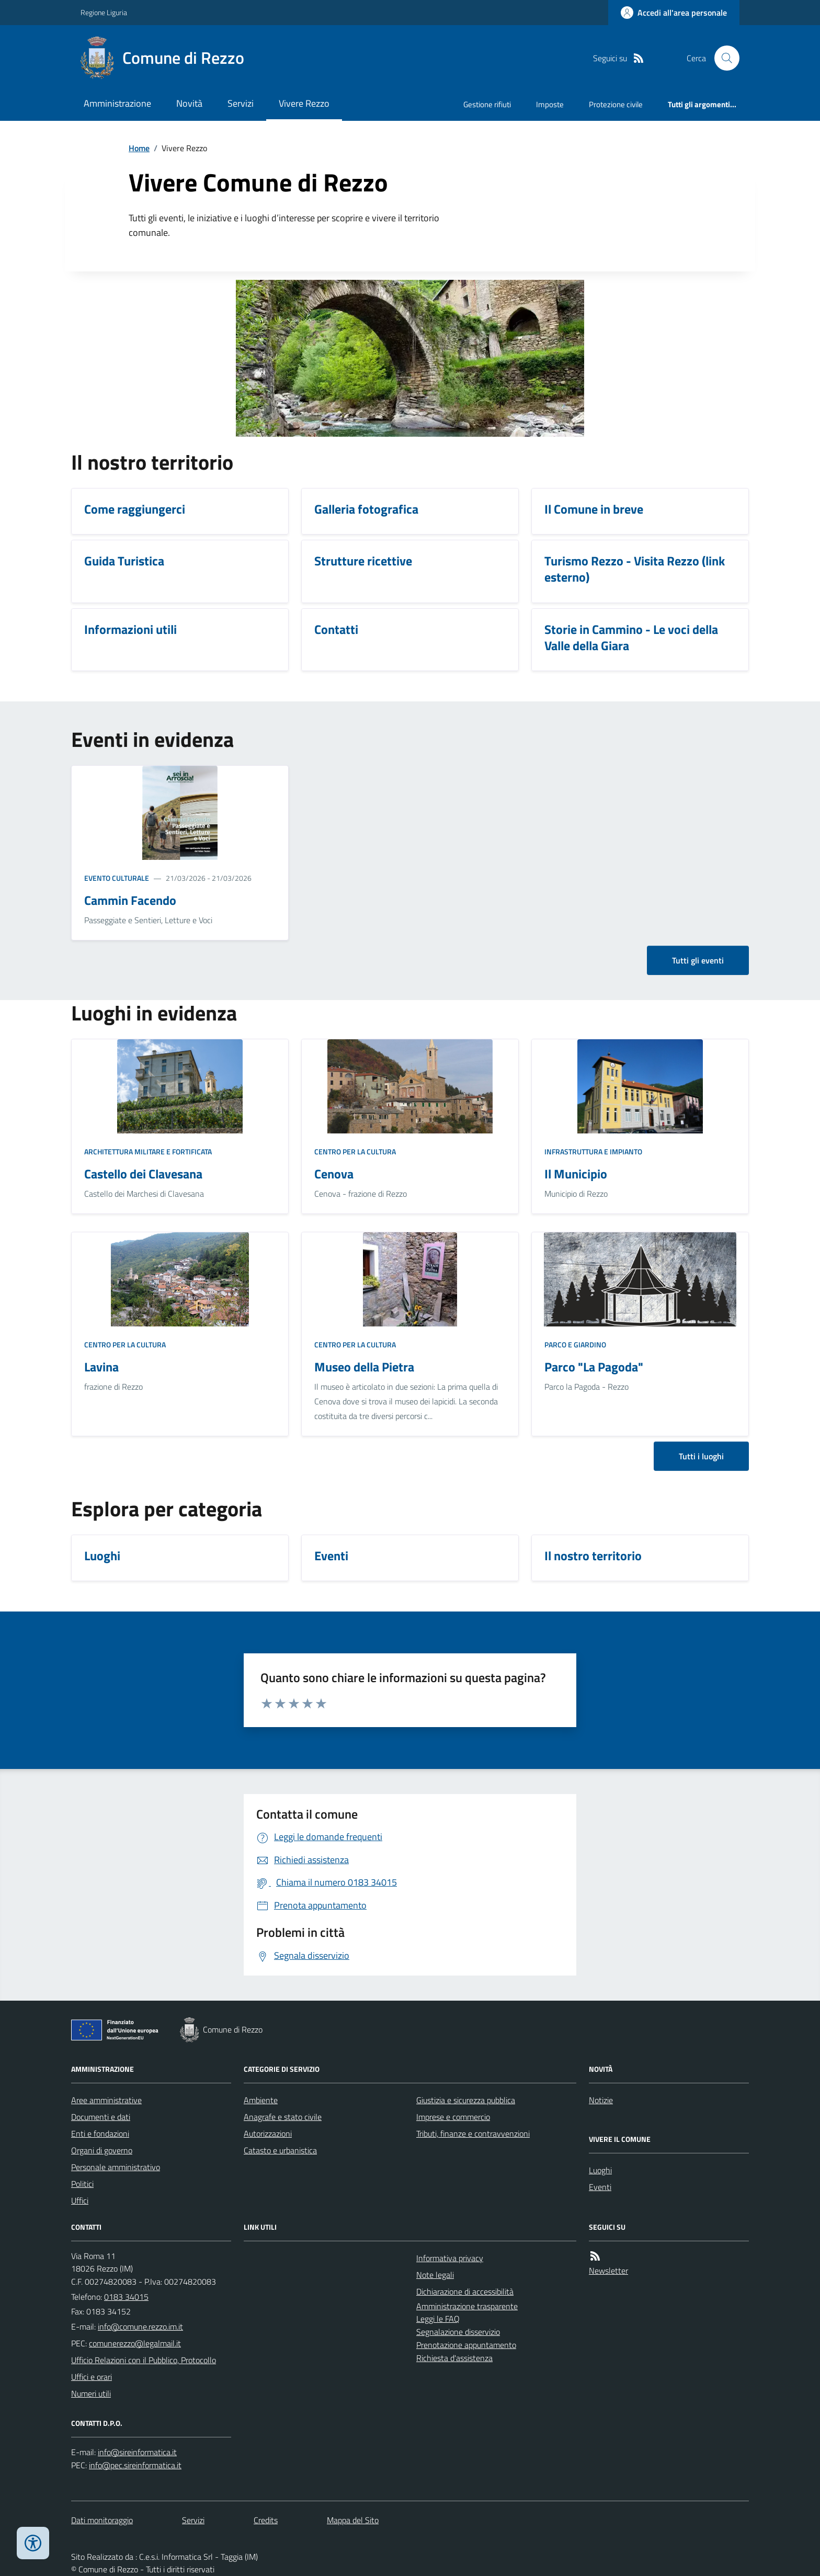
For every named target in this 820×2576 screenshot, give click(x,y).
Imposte (550, 104)
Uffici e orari (91, 2376)
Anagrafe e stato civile (283, 2116)
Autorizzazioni (268, 2133)
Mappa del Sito (353, 2520)
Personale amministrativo (115, 2167)
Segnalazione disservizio (458, 2331)
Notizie (601, 2100)
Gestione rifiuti (487, 104)
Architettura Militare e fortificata (148, 1151)
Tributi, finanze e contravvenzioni (473, 2133)
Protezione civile (616, 104)
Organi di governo (101, 2150)
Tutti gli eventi (698, 960)
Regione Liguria (104, 12)
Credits (266, 2520)
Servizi (240, 103)
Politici (82, 2183)
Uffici (79, 2200)
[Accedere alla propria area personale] (673, 12)
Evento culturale (116, 877)
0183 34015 (126, 2296)
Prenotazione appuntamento (466, 2345)
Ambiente (261, 2100)
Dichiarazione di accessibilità (465, 2291)
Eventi (600, 2187)
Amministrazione (117, 103)
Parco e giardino (575, 1344)
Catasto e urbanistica (280, 2150)
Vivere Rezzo (304, 103)
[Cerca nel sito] (722, 58)
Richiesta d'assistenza (454, 2358)
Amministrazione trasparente (467, 2306)
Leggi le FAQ (438, 2318)
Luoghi (600, 2170)
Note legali (435, 2274)
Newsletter (608, 2270)
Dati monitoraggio (102, 2520)
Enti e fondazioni (100, 2133)
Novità (189, 103)
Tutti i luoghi (701, 1456)
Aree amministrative (106, 2100)
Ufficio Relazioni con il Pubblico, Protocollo (143, 2360)
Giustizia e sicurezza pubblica (465, 2100)
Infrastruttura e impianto (593, 1151)
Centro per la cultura (355, 1151)
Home (139, 148)
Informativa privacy (449, 2258)
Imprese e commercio (453, 2116)
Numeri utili (91, 2393)
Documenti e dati (100, 2116)
